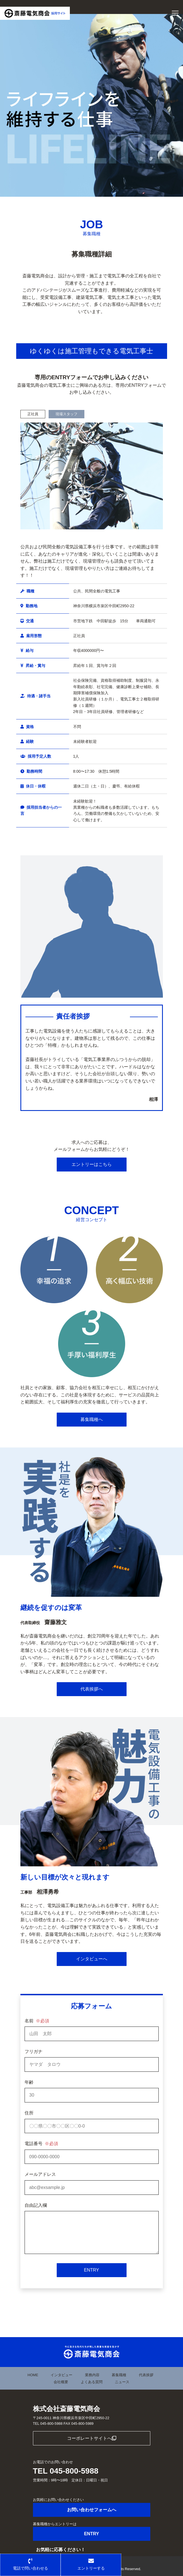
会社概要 (61, 2382)
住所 (29, 2113)
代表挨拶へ (91, 1689)
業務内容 (92, 2375)
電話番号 (41, 2143)
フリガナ (33, 2051)
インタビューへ (91, 1958)
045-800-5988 (74, 2471)
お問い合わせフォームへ (91, 2509)
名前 (37, 2020)
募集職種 (119, 2375)
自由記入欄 (36, 2205)
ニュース (122, 2382)
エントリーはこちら (92, 1164)
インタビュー (61, 2375)
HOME (32, 2375)
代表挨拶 (146, 2375)
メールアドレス (40, 2174)
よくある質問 (92, 2382)
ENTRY (91, 2270)
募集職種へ (91, 1419)
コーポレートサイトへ (91, 2438)
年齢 (29, 2082)
